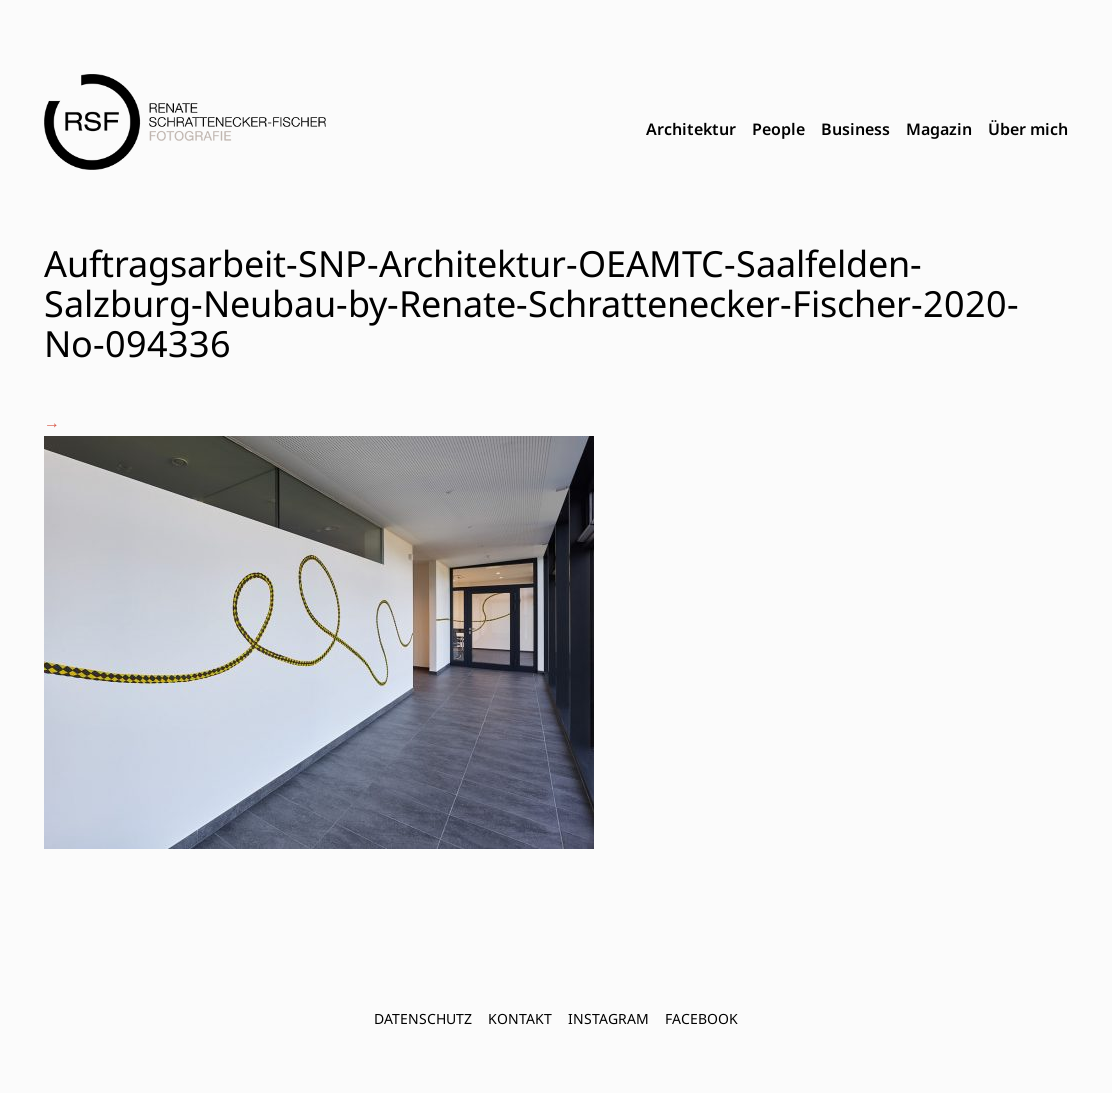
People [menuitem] (778, 129)
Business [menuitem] (855, 129)
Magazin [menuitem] (939, 129)
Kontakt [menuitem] (520, 1018)
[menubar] (857, 130)
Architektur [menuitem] (691, 129)
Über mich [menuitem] (1028, 129)
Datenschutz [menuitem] (423, 1018)
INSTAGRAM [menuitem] (608, 1018)
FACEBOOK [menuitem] (701, 1018)
